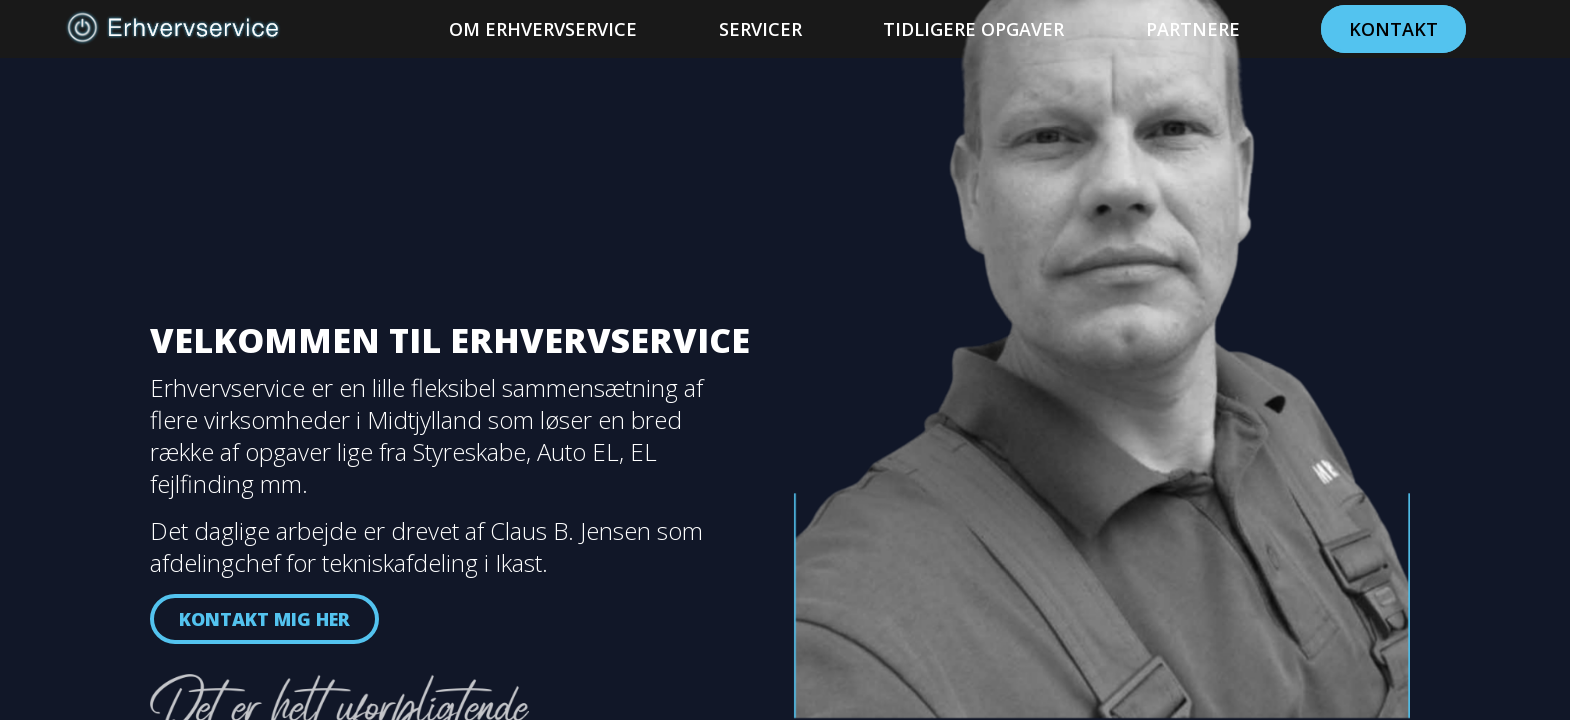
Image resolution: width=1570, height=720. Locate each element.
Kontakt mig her (264, 619)
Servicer (760, 29)
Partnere (1193, 29)
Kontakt (1393, 29)
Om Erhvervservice (543, 29)
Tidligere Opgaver (973, 29)
